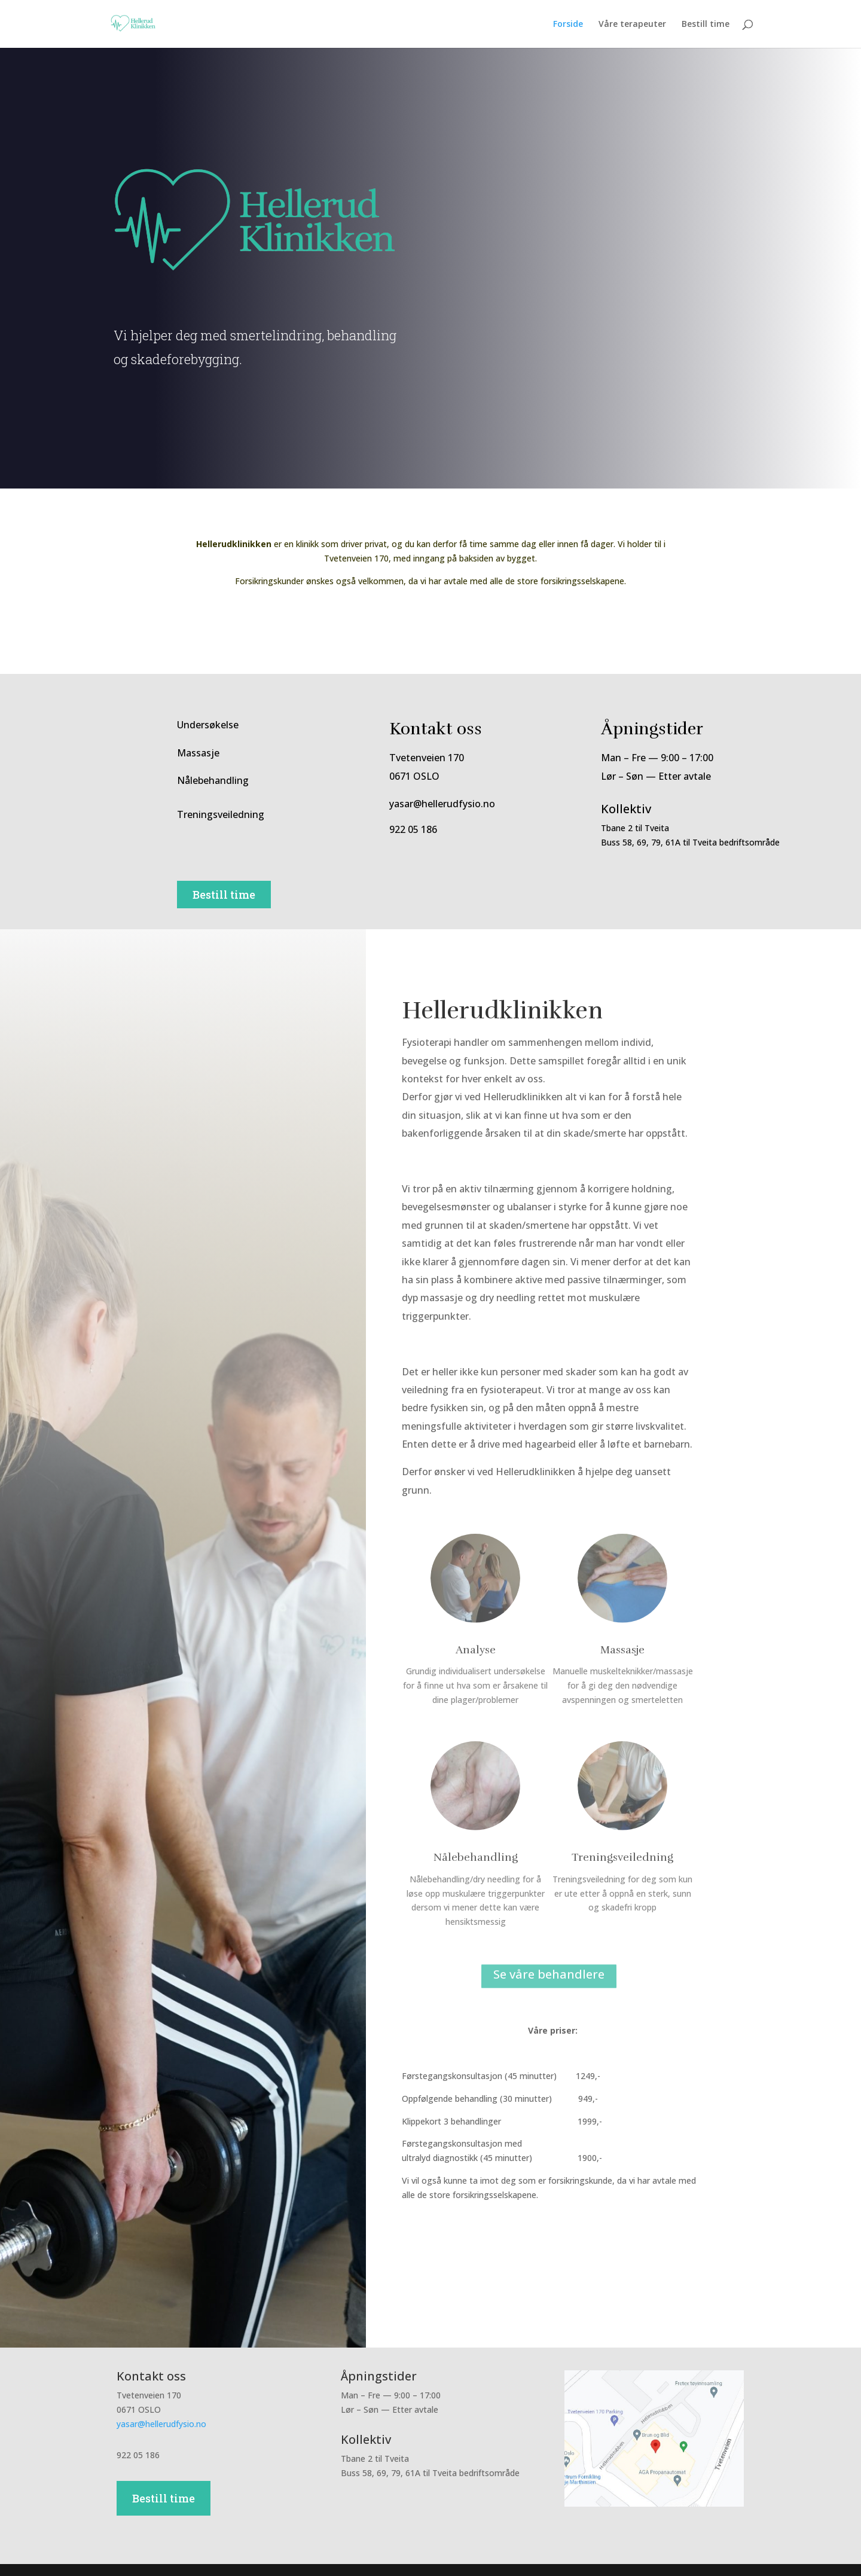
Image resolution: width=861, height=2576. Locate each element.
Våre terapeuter (632, 24)
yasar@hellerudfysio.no (161, 2424)
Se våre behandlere (549, 1974)
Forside (568, 24)
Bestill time (705, 24)
